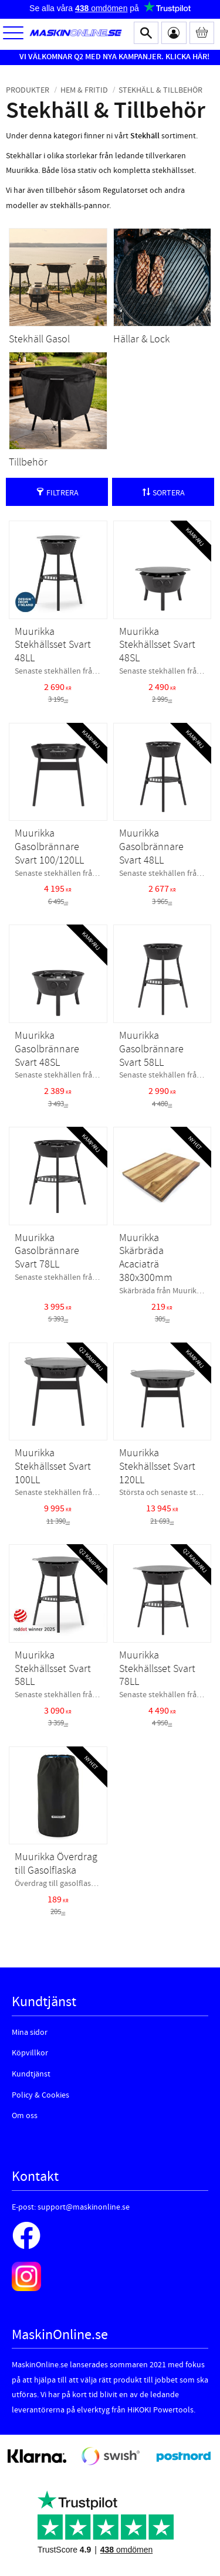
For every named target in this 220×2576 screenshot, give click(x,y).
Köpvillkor (30, 2053)
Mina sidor (30, 2032)
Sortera (169, 493)
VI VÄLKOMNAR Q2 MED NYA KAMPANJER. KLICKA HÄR (113, 57)
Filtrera (62, 493)
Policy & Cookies (40, 2095)
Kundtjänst (31, 2074)
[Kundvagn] (202, 32)
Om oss (25, 2116)
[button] (13, 33)
